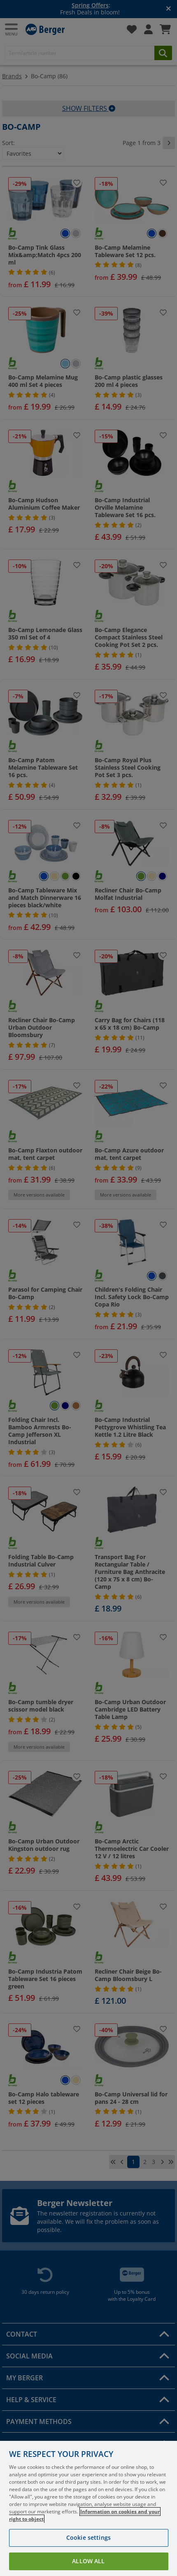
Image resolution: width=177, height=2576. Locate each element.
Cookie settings (88, 2553)
